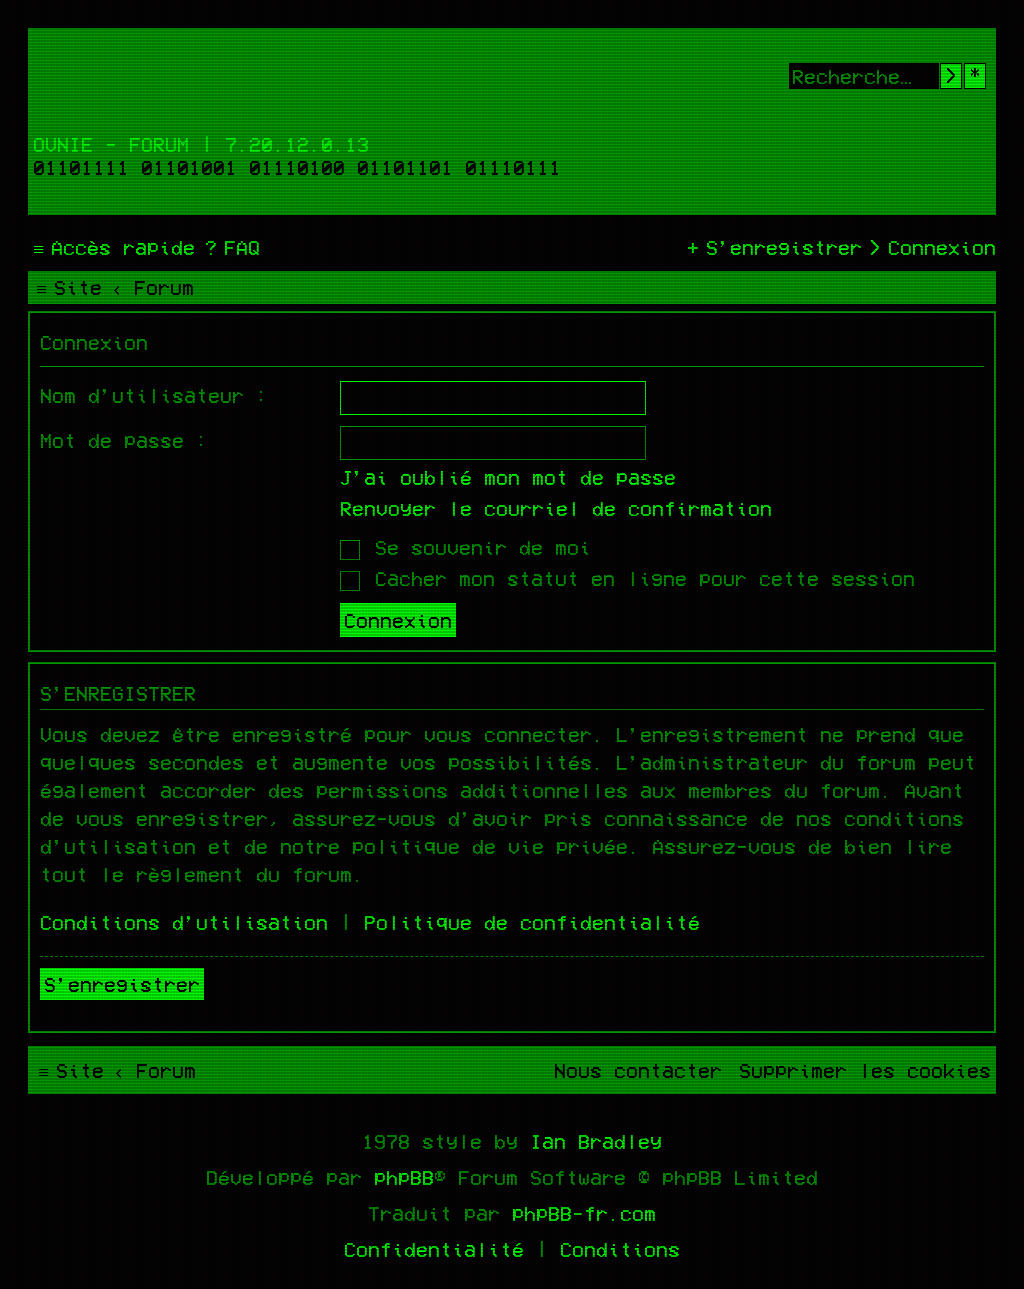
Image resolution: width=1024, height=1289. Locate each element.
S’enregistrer (122, 984)
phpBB (404, 1177)
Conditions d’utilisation (184, 922)
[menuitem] (230, 247)
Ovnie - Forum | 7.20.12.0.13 (201, 144)
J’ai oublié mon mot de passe (508, 477)
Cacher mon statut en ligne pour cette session (627, 578)
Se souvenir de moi (465, 547)
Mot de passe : (124, 440)
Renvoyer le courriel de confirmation (556, 508)
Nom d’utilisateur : (154, 395)
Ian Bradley (596, 1141)
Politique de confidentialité (532, 922)
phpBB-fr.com (584, 1213)
